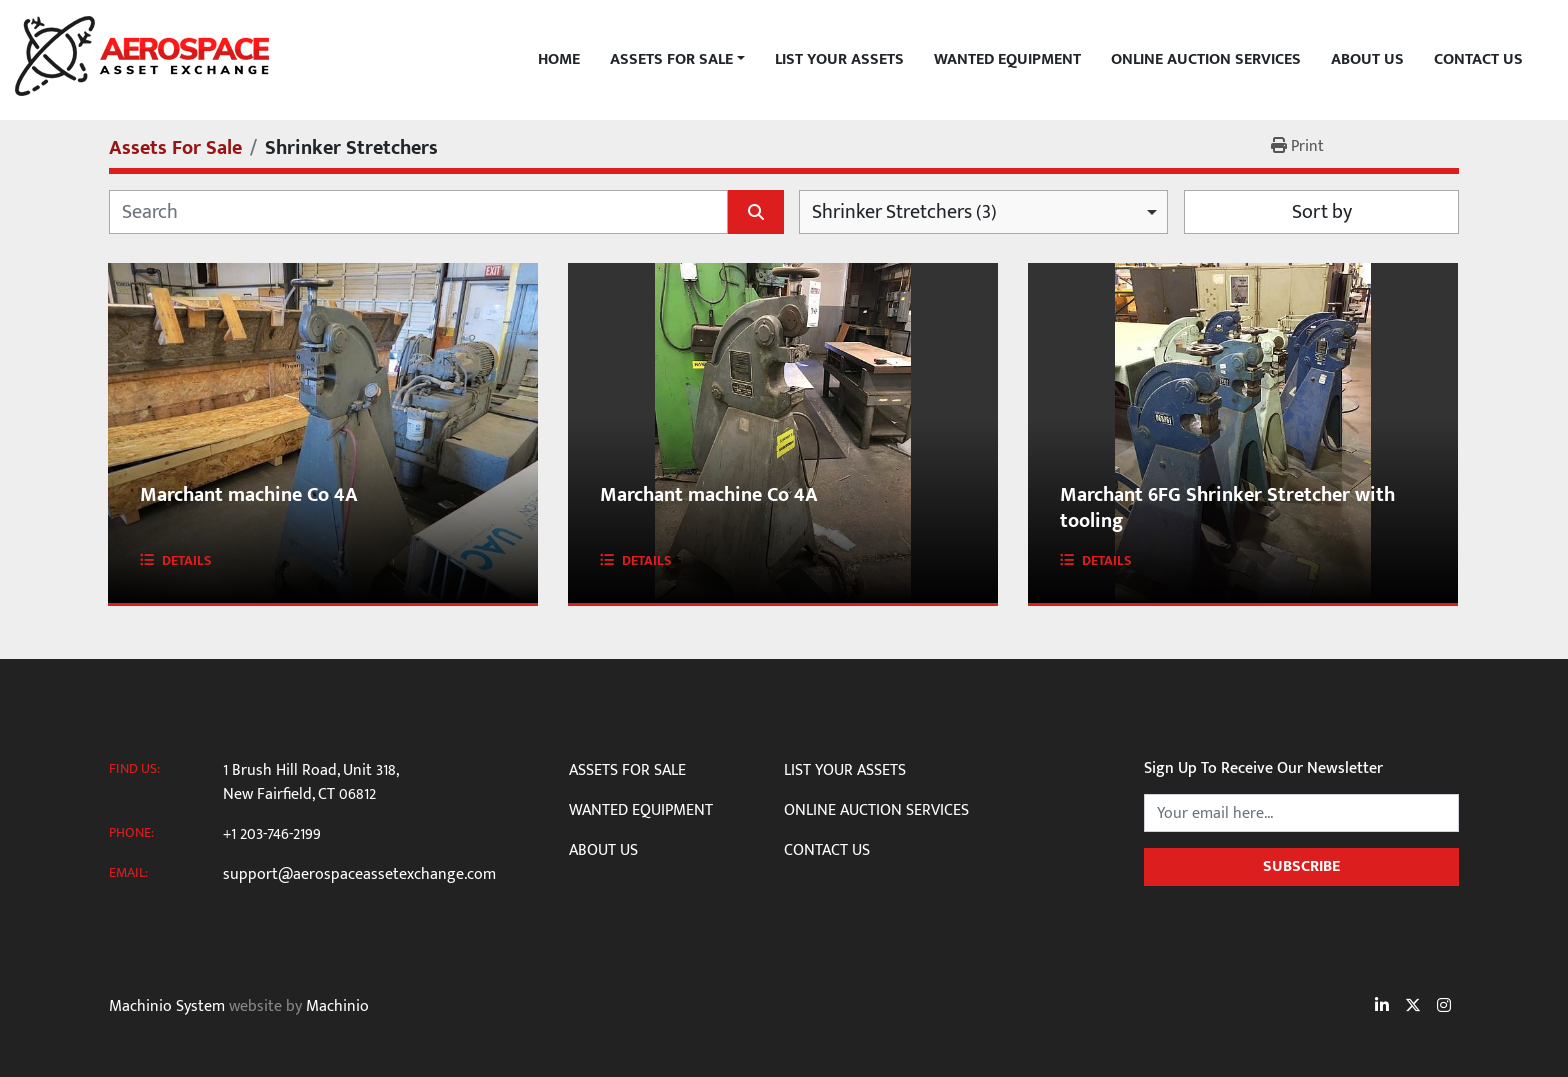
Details (187, 560)
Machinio (337, 1006)
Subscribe (1301, 866)
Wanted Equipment (1007, 60)
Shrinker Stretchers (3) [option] (904, 212)
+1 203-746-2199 (272, 835)
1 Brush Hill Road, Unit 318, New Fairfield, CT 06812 (310, 783)
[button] (677, 60)
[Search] (418, 212)
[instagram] (1444, 1007)
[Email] (1301, 813)
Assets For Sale (671, 60)
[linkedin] (1382, 1007)
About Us (1367, 60)
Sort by (1322, 212)
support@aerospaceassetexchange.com (359, 875)
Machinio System (167, 1006)
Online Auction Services (1206, 60)
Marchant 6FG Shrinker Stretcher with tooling (1227, 508)
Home (559, 60)
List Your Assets (839, 60)
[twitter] (1413, 1007)
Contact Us (1478, 60)
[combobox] (983, 212)
